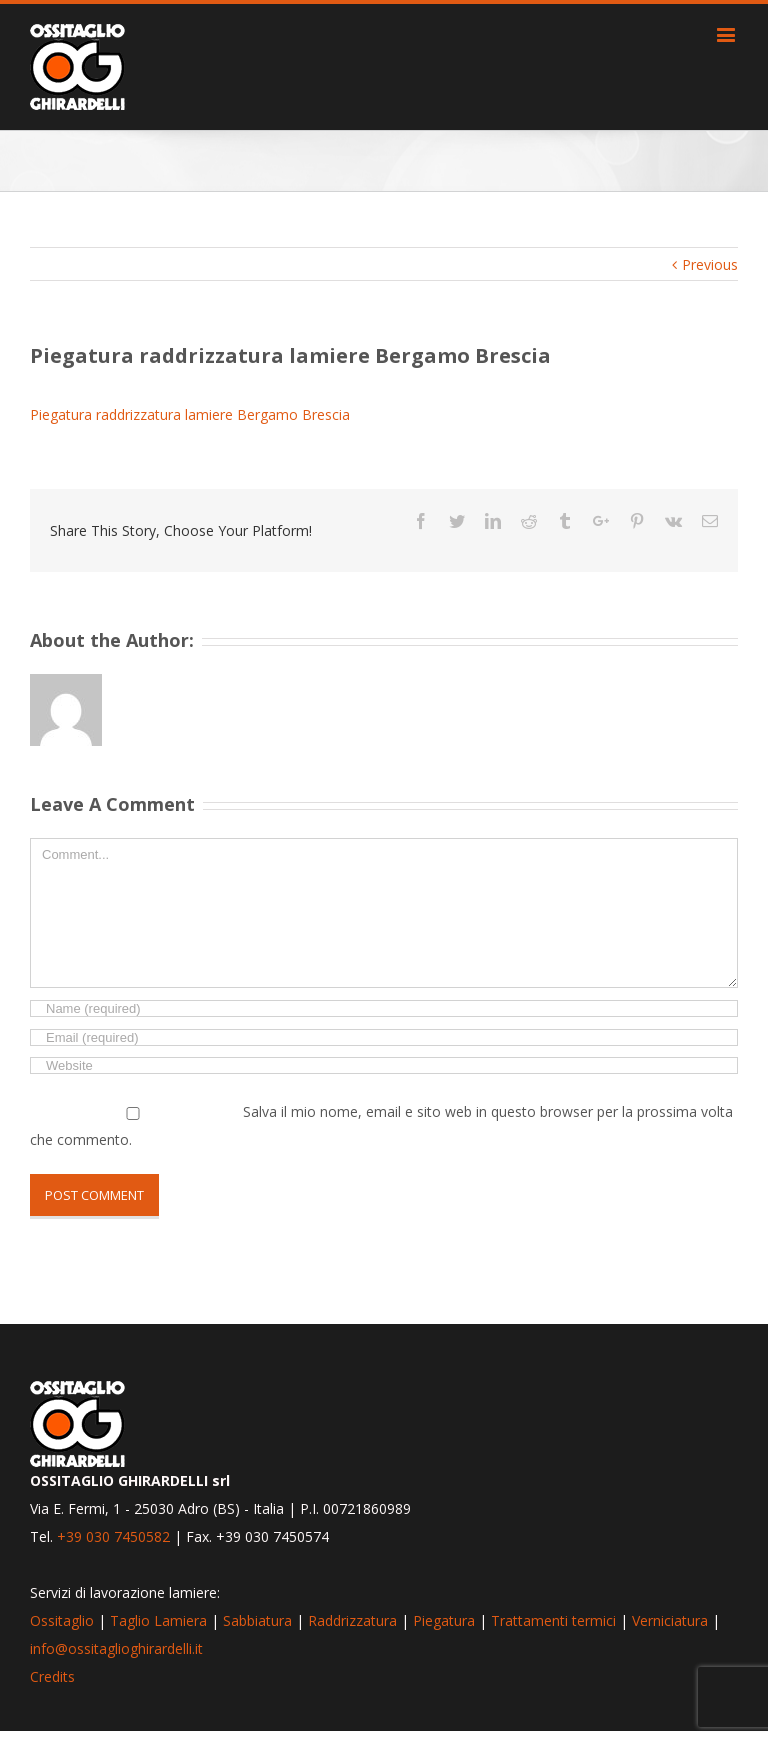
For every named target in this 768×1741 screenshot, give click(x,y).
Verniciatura (670, 1620)
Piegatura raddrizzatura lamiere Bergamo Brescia (190, 414)
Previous (710, 264)
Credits (52, 1676)
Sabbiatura (257, 1620)
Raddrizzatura (352, 1620)
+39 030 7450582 (113, 1536)
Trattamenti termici (553, 1620)
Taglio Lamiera (158, 1620)
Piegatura (444, 1620)
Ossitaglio (62, 1620)
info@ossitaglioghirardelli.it (116, 1648)
